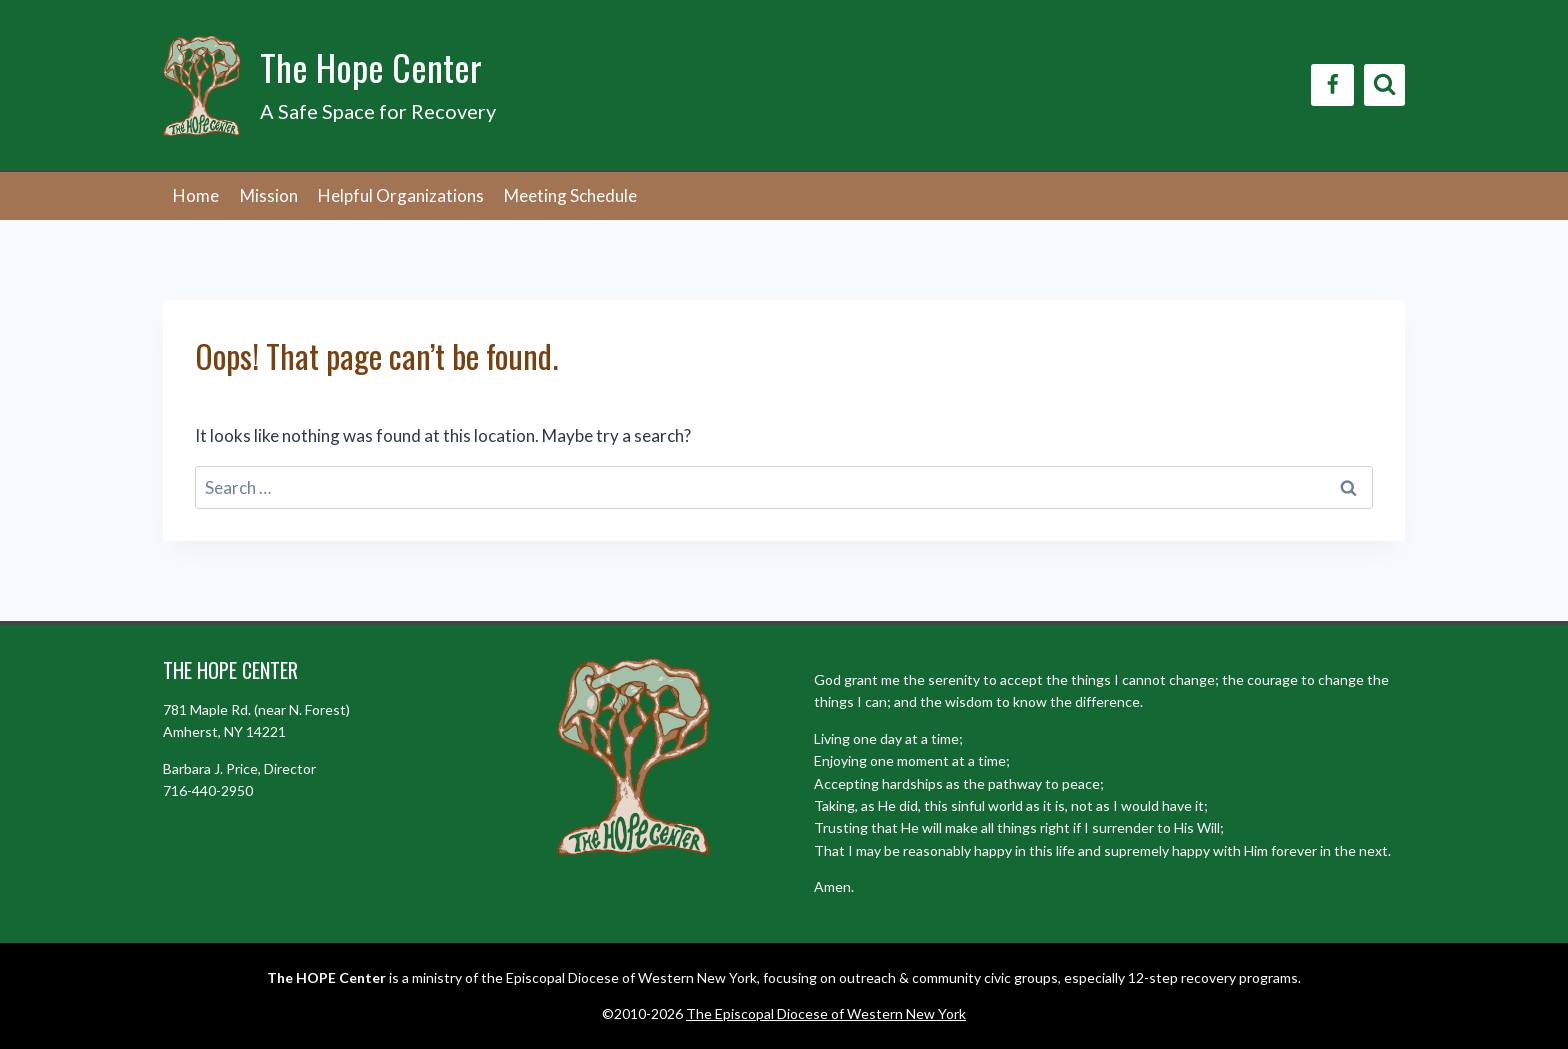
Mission (269, 195)
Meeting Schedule (570, 195)
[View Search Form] (1384, 84)
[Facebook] (1332, 85)
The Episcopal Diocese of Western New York (826, 1013)
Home (196, 195)
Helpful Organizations (401, 195)
